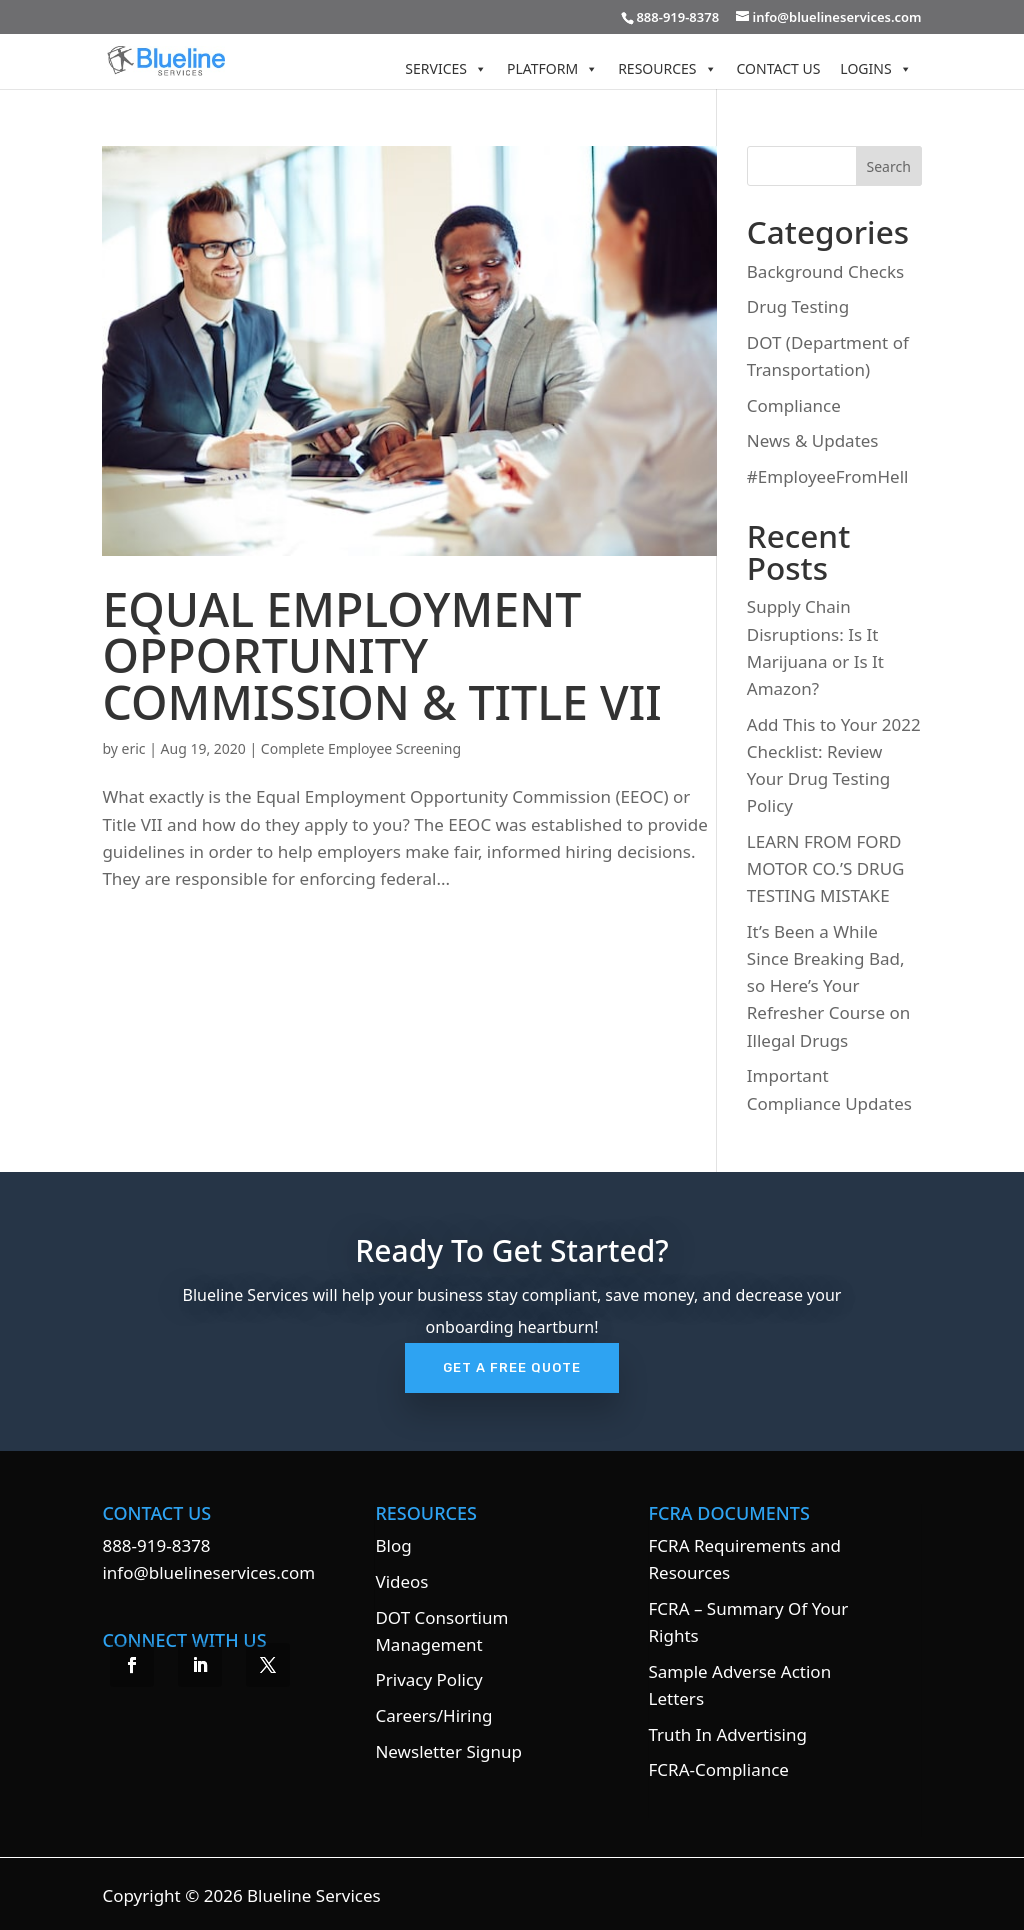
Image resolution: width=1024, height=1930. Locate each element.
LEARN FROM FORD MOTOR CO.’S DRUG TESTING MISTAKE (826, 868)
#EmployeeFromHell (828, 476)
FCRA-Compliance (719, 1769)
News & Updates (813, 440)
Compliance (794, 405)
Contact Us (779, 68)
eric (134, 748)
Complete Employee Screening (361, 748)
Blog (393, 1545)
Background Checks (825, 271)
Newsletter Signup (448, 1751)
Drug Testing (798, 306)
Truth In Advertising (728, 1734)
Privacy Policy (428, 1679)
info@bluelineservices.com (208, 1572)
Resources (667, 68)
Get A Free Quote (512, 1367)
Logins (875, 68)
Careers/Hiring (433, 1715)
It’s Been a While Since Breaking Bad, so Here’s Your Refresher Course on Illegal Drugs (828, 986)
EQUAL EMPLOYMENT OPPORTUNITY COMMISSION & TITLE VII (381, 655)
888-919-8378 (156, 1545)
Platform (552, 68)
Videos (401, 1581)
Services (446, 68)
